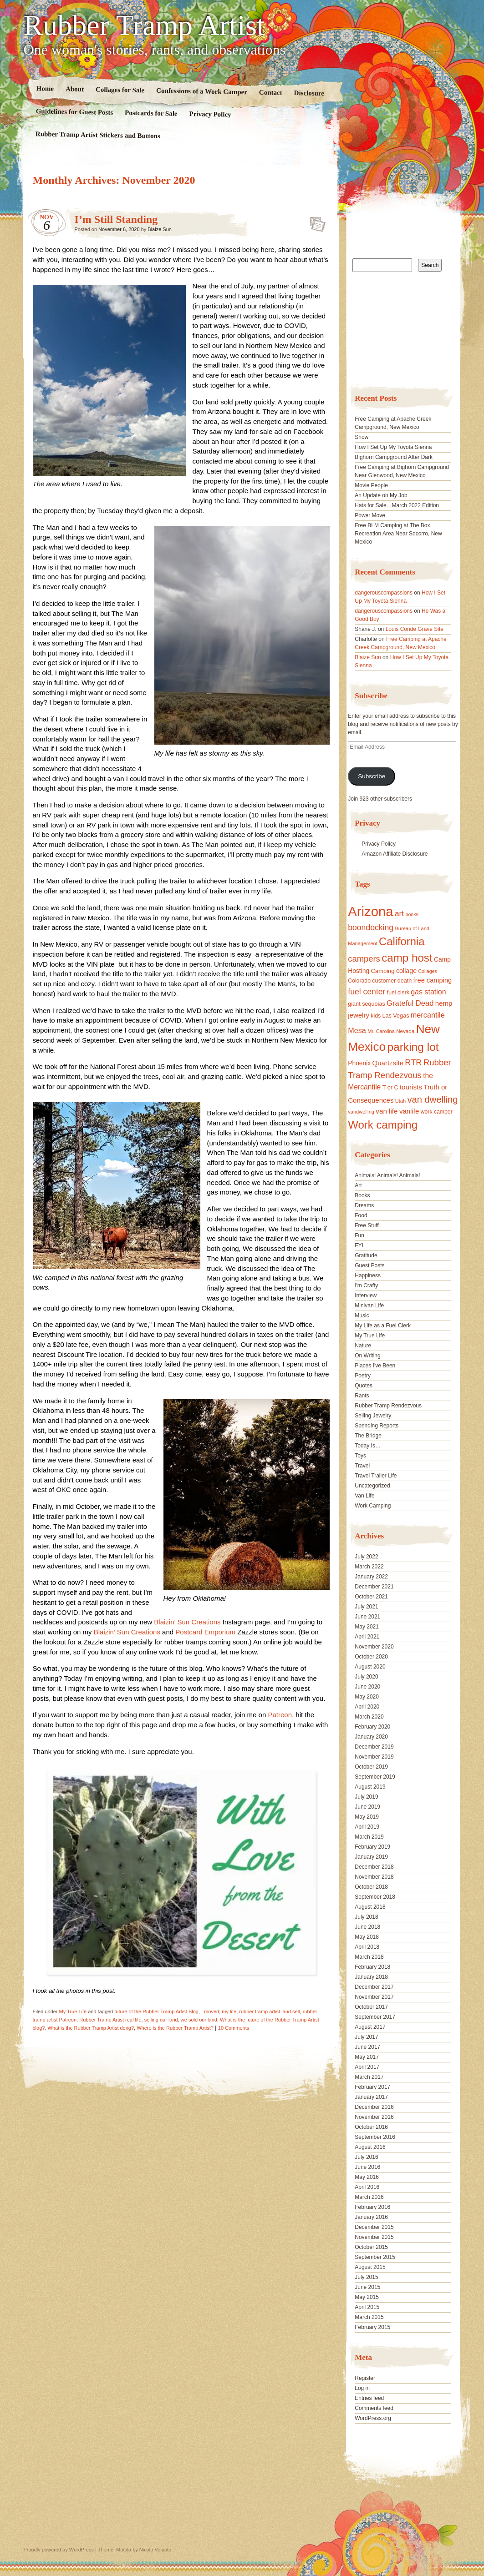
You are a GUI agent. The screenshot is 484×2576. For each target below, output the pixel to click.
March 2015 (369, 2317)
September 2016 (375, 2137)
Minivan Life (369, 1305)
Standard (315, 221)
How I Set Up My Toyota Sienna (393, 447)
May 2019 (367, 1817)
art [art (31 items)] (399, 913)
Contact (270, 92)
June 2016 (367, 2167)
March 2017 (369, 2077)
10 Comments (233, 2028)
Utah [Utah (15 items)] (400, 1101)
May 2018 (367, 1937)
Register (365, 2378)
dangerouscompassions (384, 593)
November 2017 (374, 1997)
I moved (210, 2011)
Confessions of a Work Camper (201, 91)
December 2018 (374, 1867)
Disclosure (309, 93)
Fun (359, 1235)
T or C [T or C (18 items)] (390, 1087)
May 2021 (367, 1626)
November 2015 (374, 2237)
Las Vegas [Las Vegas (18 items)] (395, 1016)
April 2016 (367, 2187)
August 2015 (370, 2267)
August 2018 (370, 1907)
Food (361, 1215)
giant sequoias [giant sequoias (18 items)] (366, 1004)
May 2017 (367, 2057)
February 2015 (372, 2327)
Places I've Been (375, 1365)
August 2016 (370, 2147)
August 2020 (370, 1667)
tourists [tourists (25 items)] (411, 1087)
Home (45, 88)
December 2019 (374, 1747)
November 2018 (374, 1877)
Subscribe (371, 776)
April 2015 (367, 2307)
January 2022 (371, 1576)
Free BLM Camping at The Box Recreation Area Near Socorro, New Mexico (398, 533)
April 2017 (367, 2067)
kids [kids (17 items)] (376, 1016)
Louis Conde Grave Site (414, 629)
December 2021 (374, 1586)
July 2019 (366, 1797)
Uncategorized (372, 1485)
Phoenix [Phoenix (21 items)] (359, 1063)
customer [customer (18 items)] (384, 981)
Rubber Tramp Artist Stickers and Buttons (97, 135)
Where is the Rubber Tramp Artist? (175, 2028)
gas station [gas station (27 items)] (428, 992)
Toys (360, 1455)
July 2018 (366, 1917)
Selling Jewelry (373, 1415)
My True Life (73, 2011)
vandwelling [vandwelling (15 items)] (361, 1111)
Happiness (368, 1275)
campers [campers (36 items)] (364, 958)
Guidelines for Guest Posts (74, 111)
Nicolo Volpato (155, 2549)
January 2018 (371, 1977)
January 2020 (371, 1737)
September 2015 (375, 2257)
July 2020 (366, 1677)
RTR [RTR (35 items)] (413, 1062)
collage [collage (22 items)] (406, 970)
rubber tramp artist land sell (269, 2011)
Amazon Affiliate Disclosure (395, 854)
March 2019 (369, 1837)
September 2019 (375, 1777)
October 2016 (371, 2127)
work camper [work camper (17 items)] (437, 1112)
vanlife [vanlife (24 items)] (409, 1111)
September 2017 (375, 2017)
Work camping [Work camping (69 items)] (383, 1125)
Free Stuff (366, 1225)
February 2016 (372, 2207)
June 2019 (367, 1807)
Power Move (370, 515)
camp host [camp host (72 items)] (407, 958)
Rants (362, 1395)
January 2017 (371, 2097)
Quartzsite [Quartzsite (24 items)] (387, 1063)
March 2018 (369, 1957)
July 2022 (366, 1556)
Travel (362, 1465)
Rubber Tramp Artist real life (110, 2019)
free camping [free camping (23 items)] (432, 980)
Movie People (371, 485)
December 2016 (374, 2107)
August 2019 (370, 1787)
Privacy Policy (210, 114)
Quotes (363, 1385)
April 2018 (367, 1947)
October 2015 (371, 2247)
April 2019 (367, 1827)
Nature (363, 1345)
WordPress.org (373, 2418)
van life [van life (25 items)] (386, 1111)
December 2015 (374, 2227)
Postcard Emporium (205, 1632)
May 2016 (367, 2177)
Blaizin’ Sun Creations (188, 1622)
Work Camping (373, 1505)
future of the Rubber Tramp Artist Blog (156, 2011)
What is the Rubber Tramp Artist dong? (91, 2028)
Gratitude (366, 1255)
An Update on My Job (381, 495)
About (74, 89)
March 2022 (369, 1566)
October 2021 (371, 1596)
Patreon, (281, 1715)
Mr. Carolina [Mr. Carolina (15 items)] (381, 1031)
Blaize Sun (160, 229)
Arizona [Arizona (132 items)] (370, 911)
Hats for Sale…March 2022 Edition (397, 505)
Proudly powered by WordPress (59, 2549)
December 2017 (374, 1987)
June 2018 (367, 1927)
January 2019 (371, 1857)
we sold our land (199, 2019)
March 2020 (369, 1717)
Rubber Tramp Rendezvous (388, 1405)
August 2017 (370, 2027)
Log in (362, 2388)
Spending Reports (376, 1425)
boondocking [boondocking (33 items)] (370, 927)
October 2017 (371, 2007)
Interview (366, 1295)
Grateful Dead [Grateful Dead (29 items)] (410, 1003)
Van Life (364, 1495)
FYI (359, 1245)
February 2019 (372, 1847)
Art (358, 1185)
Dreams (364, 1205)
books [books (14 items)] (411, 914)
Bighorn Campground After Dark (394, 457)
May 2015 (367, 2297)
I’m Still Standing (116, 219)
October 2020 (371, 1656)
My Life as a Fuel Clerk (383, 1325)
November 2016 (374, 2117)
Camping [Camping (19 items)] (382, 971)
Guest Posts (369, 1265)
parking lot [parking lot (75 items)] (412, 1047)
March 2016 (369, 2197)
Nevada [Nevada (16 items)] (405, 1031)
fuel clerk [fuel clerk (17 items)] (398, 992)
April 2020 (367, 1707)
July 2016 (366, 2157)
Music (362, 1315)
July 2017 (366, 2037)
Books (362, 1195)
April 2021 (367, 1636)
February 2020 (372, 1727)
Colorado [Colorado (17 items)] (359, 981)
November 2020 (374, 1646)
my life (229, 2011)
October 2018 (371, 1887)
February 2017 (372, 2087)
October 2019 (371, 1767)
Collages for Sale (119, 90)
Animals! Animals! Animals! (387, 1175)
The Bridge (368, 1435)
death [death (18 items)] (404, 981)
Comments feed (374, 2408)
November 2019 (374, 1757)
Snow (361, 437)
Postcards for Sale (150, 113)
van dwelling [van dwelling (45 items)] (432, 1099)
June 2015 (367, 2287)
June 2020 (367, 1687)
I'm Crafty (366, 1285)
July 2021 (366, 1606)
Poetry (363, 1375)
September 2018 (375, 1897)
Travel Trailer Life (376, 1475)
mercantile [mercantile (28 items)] (428, 1015)
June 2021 (367, 1616)
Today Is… (368, 1445)
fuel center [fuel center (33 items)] (366, 991)
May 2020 (367, 1697)
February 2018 (372, 1967)
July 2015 (366, 2277)
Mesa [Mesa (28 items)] (357, 1030)
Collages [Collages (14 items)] (427, 971)
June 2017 (367, 2047)
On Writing (367, 1355)
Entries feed (369, 2398)
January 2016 (371, 2217)
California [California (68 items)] (401, 941)
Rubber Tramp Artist (144, 25)
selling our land (161, 2019)
